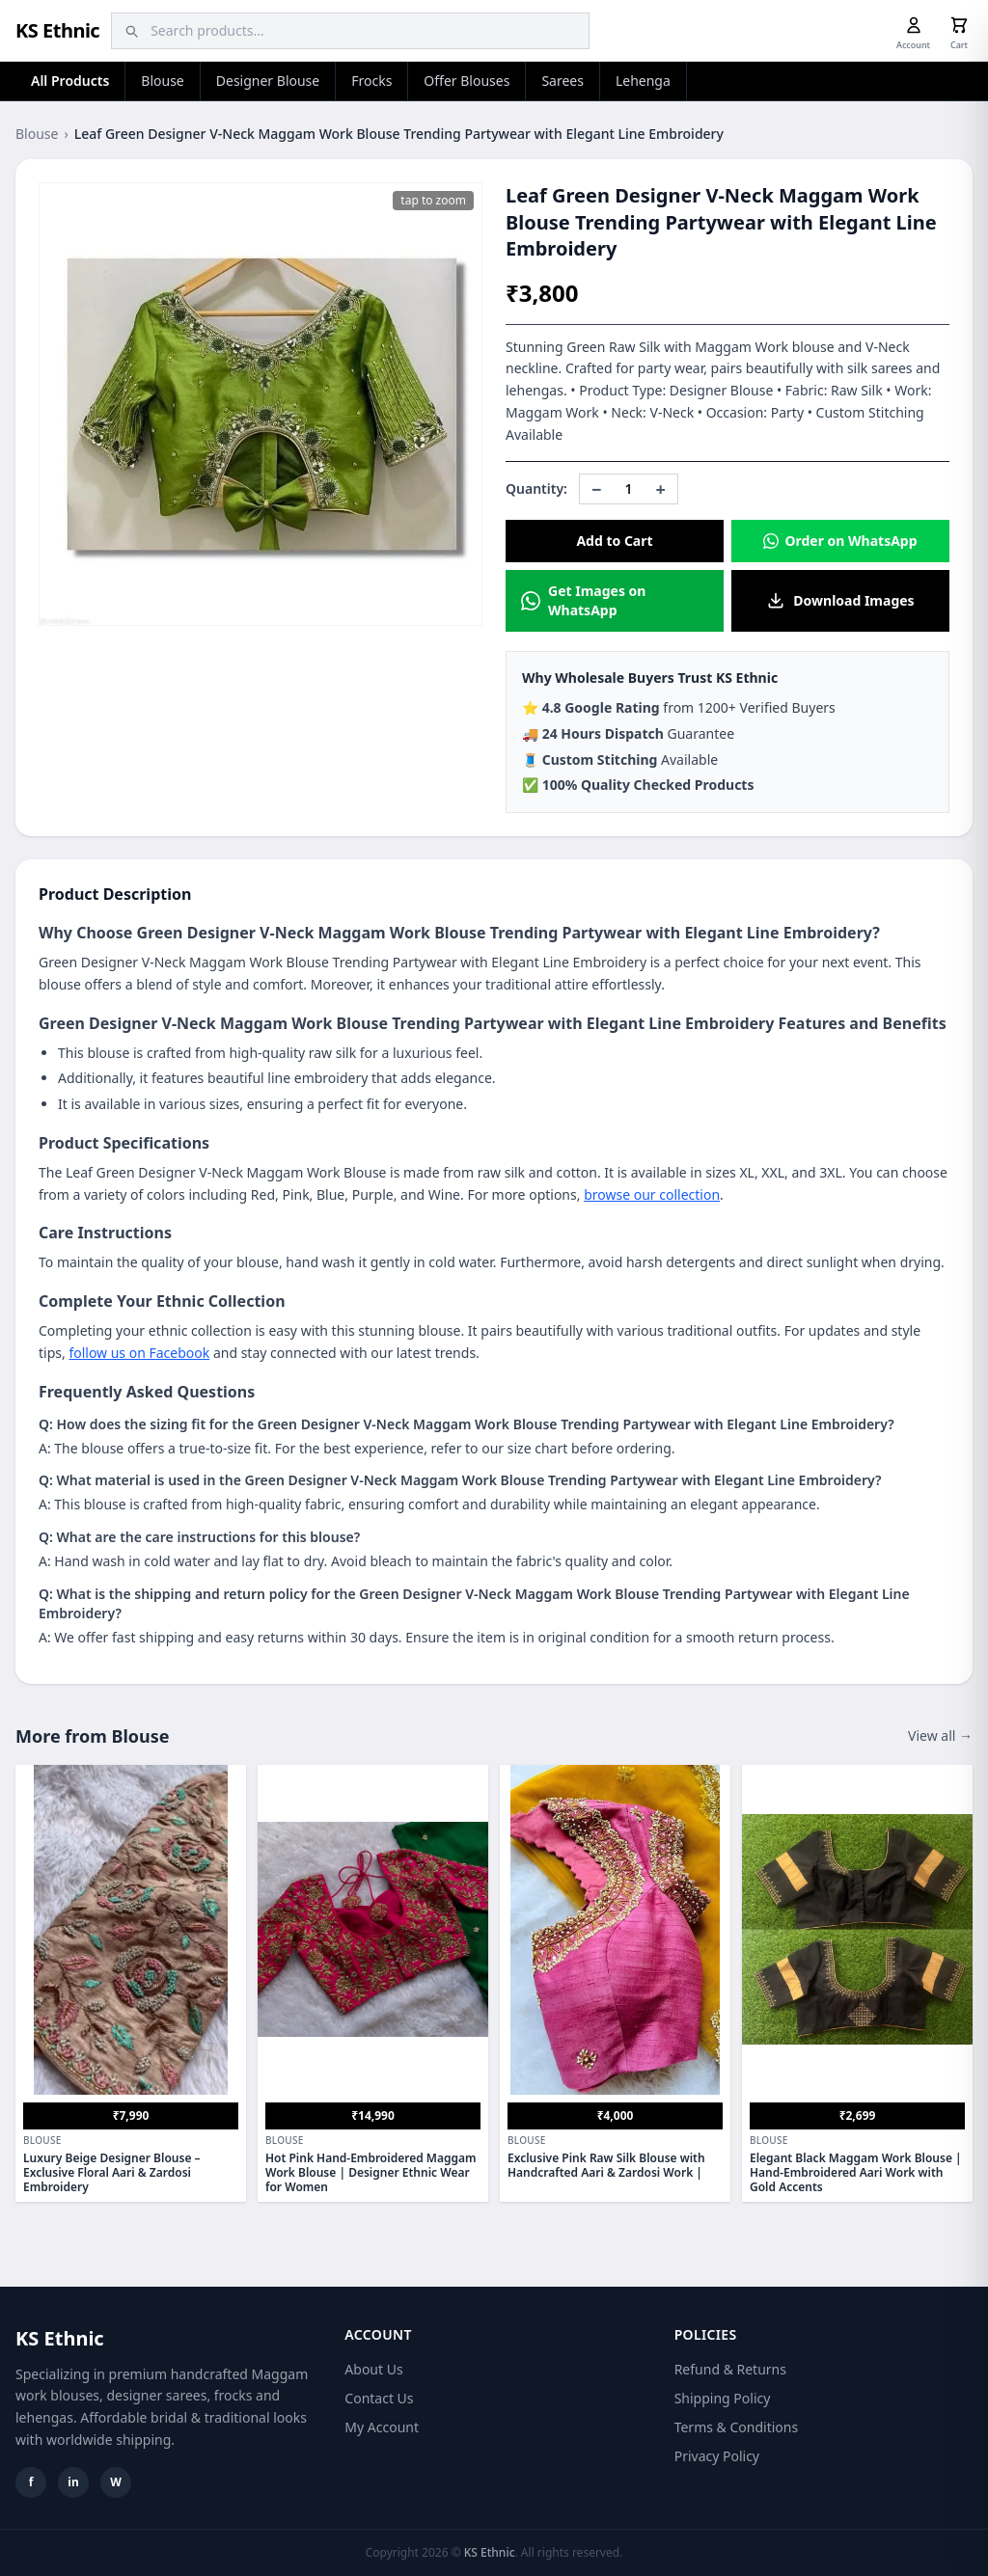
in (73, 2482)
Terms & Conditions (736, 2427)
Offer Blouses (466, 80)
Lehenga (643, 80)
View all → (940, 1735)
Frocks (371, 80)
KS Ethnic (57, 30)
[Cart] (959, 25)
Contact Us (378, 2398)
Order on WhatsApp (840, 540)
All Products (70, 80)
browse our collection (652, 1194)
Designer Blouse (267, 80)
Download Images (840, 600)
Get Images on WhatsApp (583, 600)
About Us (373, 2369)
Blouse (162, 80)
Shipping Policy (722, 2398)
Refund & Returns (730, 2369)
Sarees (562, 80)
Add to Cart (614, 540)
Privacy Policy (716, 2456)
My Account (381, 2427)
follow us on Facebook (139, 1352)
